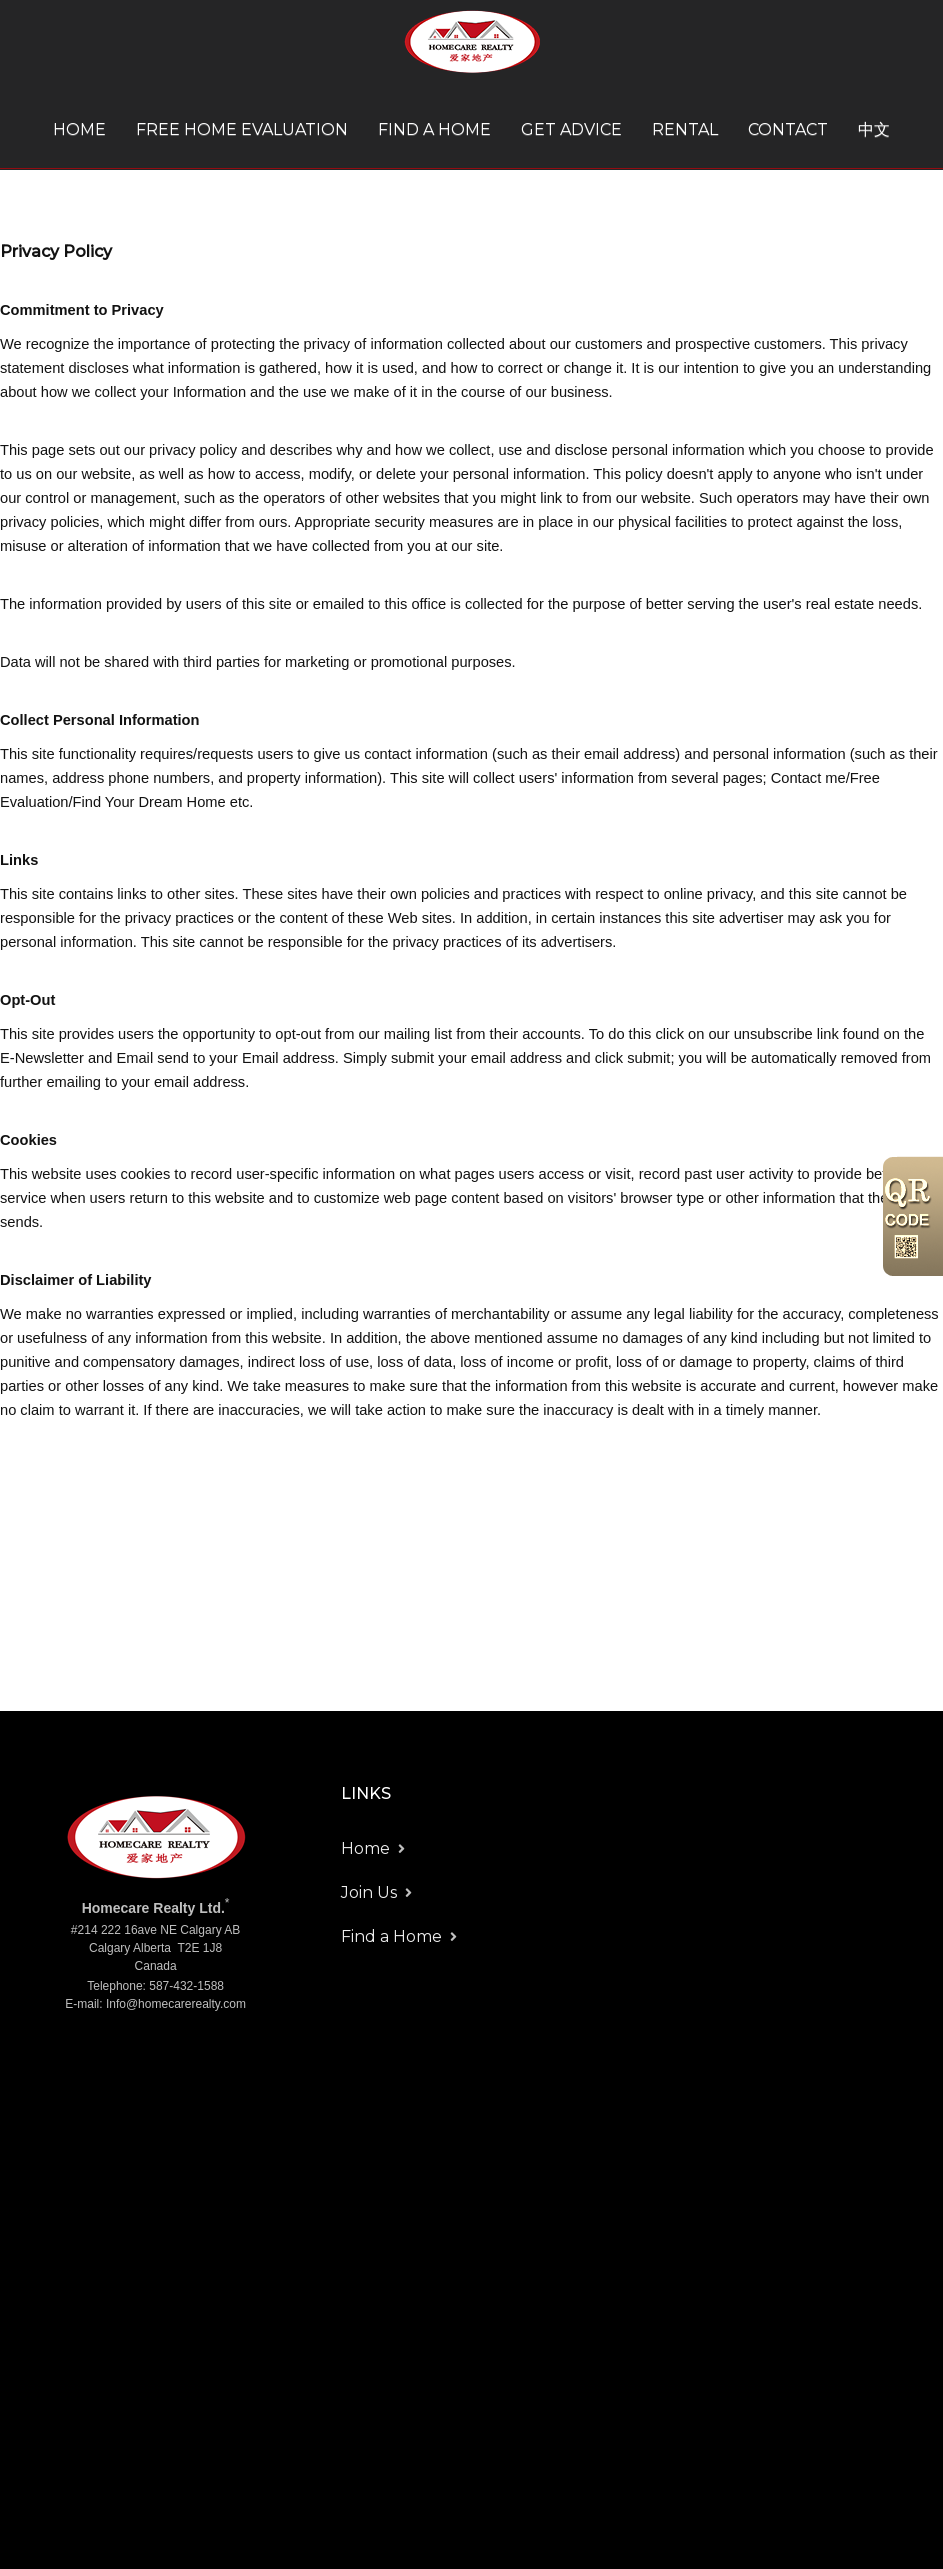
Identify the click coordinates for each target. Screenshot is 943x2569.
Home (79, 129)
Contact (788, 129)
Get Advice (571, 129)
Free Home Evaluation (242, 129)
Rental (685, 129)
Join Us (369, 1892)
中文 (874, 129)
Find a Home (434, 129)
